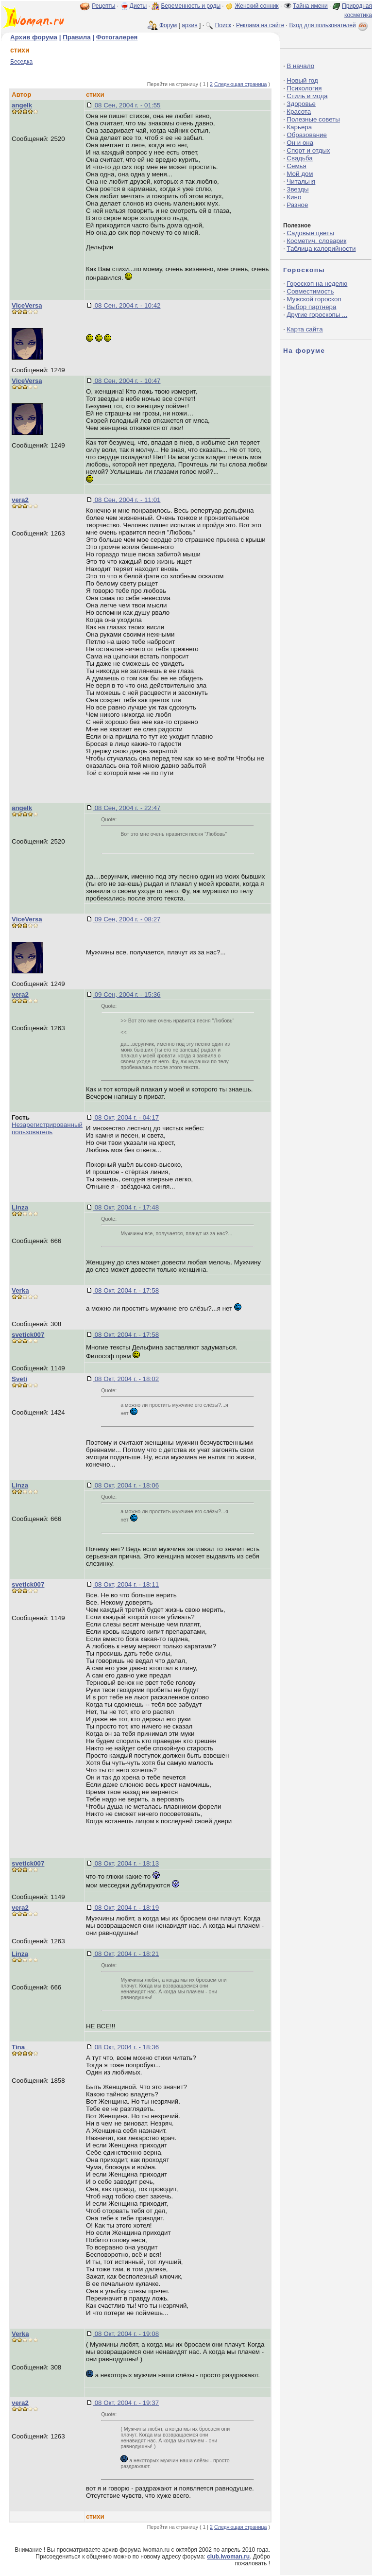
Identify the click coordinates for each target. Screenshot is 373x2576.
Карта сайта (304, 329)
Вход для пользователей (329, 25)
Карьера (299, 127)
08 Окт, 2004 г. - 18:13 (126, 1863)
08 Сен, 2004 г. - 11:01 (127, 499)
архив (189, 25)
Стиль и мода (307, 96)
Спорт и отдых (308, 150)
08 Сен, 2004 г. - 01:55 (127, 105)
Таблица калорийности (321, 248)
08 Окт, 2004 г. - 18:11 (126, 1584)
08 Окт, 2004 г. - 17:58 (126, 1290)
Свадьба (299, 158)
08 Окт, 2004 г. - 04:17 (126, 1117)
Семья (296, 166)
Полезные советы (313, 119)
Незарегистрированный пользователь (47, 1128)
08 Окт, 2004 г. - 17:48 (126, 1207)
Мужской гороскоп (314, 299)
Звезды (297, 189)
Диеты (138, 5)
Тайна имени (310, 5)
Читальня (301, 181)
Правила (76, 37)
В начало (300, 65)
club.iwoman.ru (228, 2556)
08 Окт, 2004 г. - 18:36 (126, 2047)
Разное (297, 204)
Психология (304, 88)
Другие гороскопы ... (317, 314)
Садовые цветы (310, 233)
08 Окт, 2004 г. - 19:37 (126, 2402)
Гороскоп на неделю (317, 283)
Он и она (300, 142)
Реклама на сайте (260, 25)
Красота (299, 111)
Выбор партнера (311, 307)
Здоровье (301, 103)
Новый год (302, 80)
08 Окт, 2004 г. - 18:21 (126, 1953)
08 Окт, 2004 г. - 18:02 (126, 1379)
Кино (294, 197)
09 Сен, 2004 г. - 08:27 (127, 919)
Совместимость (310, 291)
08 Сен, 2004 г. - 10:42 (127, 305)
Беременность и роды (190, 5)
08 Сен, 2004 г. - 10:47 (127, 380)
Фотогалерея (117, 37)
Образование (307, 134)
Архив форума (33, 37)
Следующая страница (240, 84)
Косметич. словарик (316, 240)
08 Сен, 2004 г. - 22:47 (127, 808)
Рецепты (103, 5)
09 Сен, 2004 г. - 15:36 (127, 994)
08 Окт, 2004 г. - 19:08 (126, 2333)
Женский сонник (256, 5)
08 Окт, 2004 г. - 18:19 (126, 1907)
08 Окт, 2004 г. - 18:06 (126, 1485)
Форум (168, 25)
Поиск (223, 25)
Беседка (21, 61)
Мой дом (300, 173)
